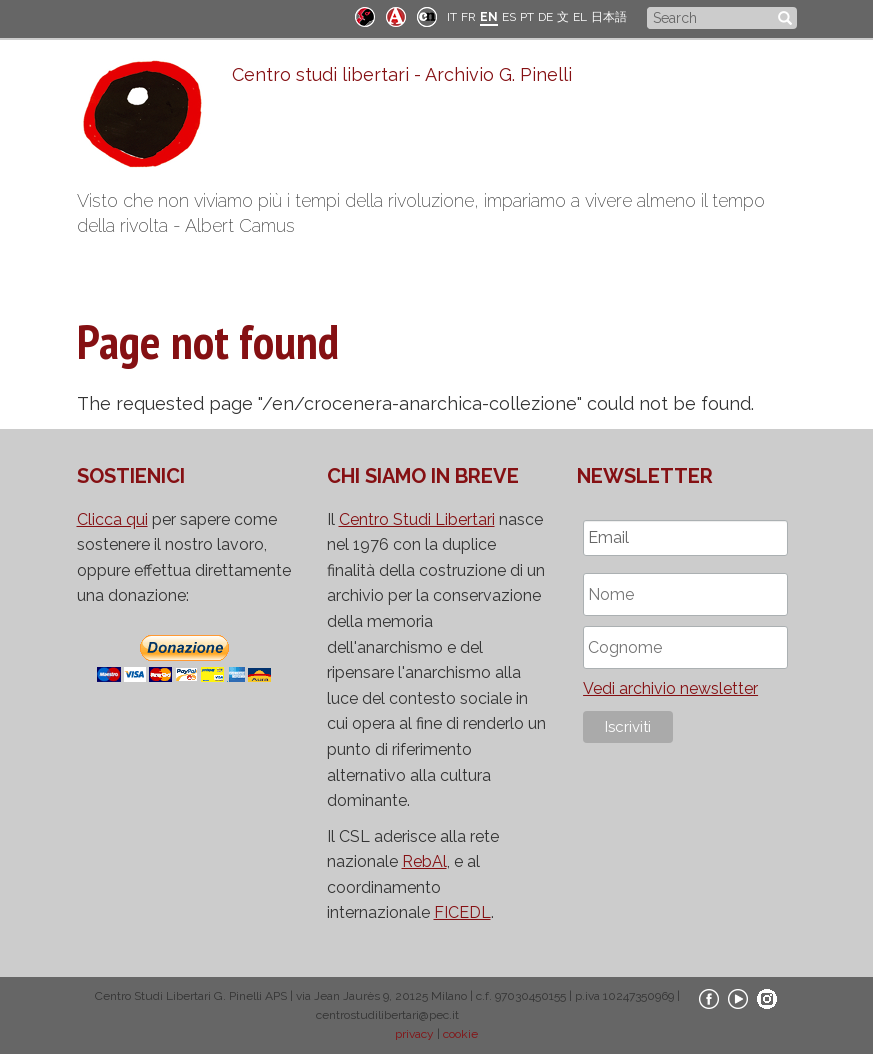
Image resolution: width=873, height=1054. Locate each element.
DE (545, 17)
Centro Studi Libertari (417, 519)
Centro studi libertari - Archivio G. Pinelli (402, 74)
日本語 (609, 17)
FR (468, 17)
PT (527, 17)
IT (452, 17)
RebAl (424, 861)
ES (509, 17)
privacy (414, 1034)
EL (580, 17)
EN (489, 17)
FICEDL (462, 912)
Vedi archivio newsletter (670, 688)
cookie (460, 1034)
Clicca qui (112, 519)
